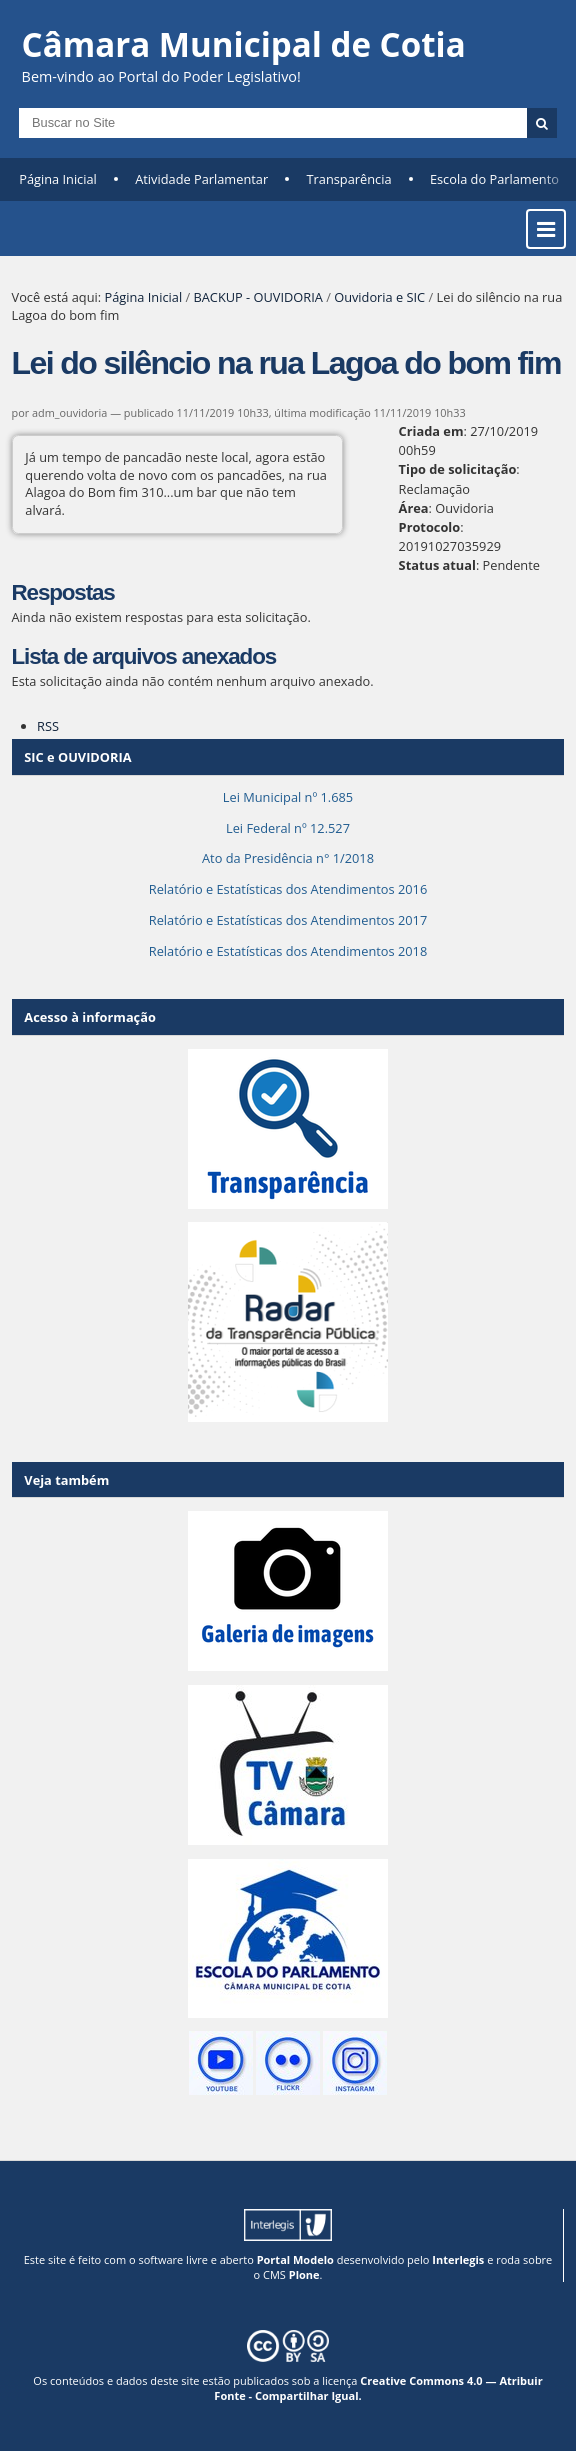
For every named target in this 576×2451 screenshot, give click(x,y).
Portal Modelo (295, 2259)
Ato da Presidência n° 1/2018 (288, 858)
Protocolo (430, 527)
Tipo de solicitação (458, 469)
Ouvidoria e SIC (379, 297)
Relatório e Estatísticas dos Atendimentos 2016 (288, 889)
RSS (48, 726)
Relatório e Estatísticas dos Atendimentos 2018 (288, 951)
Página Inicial (58, 179)
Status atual (437, 565)
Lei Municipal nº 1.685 (288, 797)
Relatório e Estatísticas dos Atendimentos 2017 (288, 920)
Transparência (349, 179)
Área (414, 508)
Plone (304, 2274)
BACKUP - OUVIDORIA (257, 297)
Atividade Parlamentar (201, 179)
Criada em (431, 431)
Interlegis (458, 2259)
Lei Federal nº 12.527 (288, 828)
